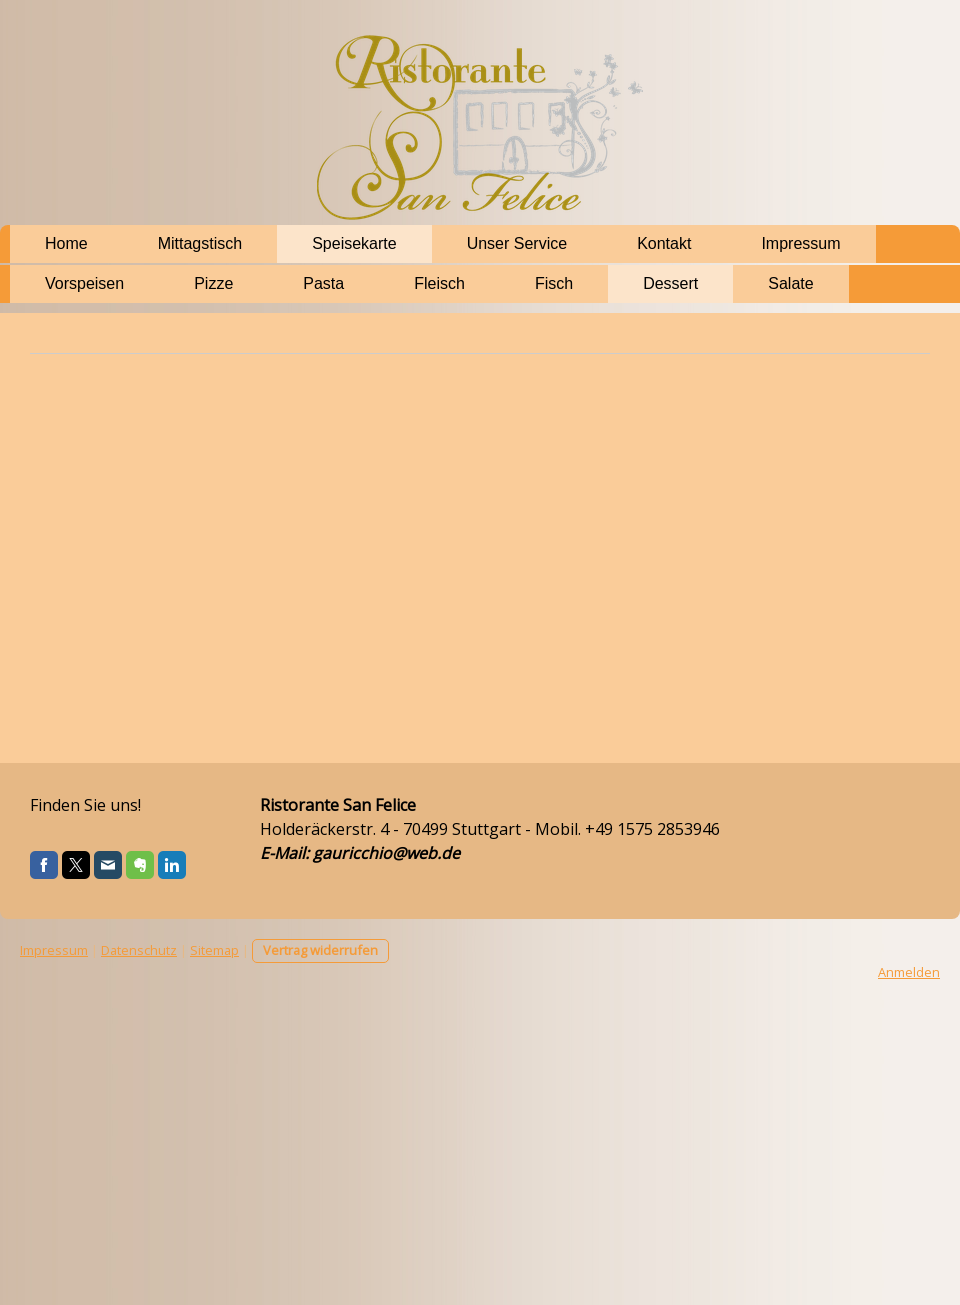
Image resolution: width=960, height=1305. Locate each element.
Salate (790, 283)
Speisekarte (354, 243)
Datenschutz (139, 950)
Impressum (800, 243)
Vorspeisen (84, 283)
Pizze (213, 283)
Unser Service (517, 243)
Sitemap (214, 950)
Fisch (554, 283)
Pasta (323, 283)
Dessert (670, 283)
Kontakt (664, 243)
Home (66, 243)
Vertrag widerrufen (320, 950)
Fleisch (439, 283)
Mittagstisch (200, 243)
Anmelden (909, 972)
